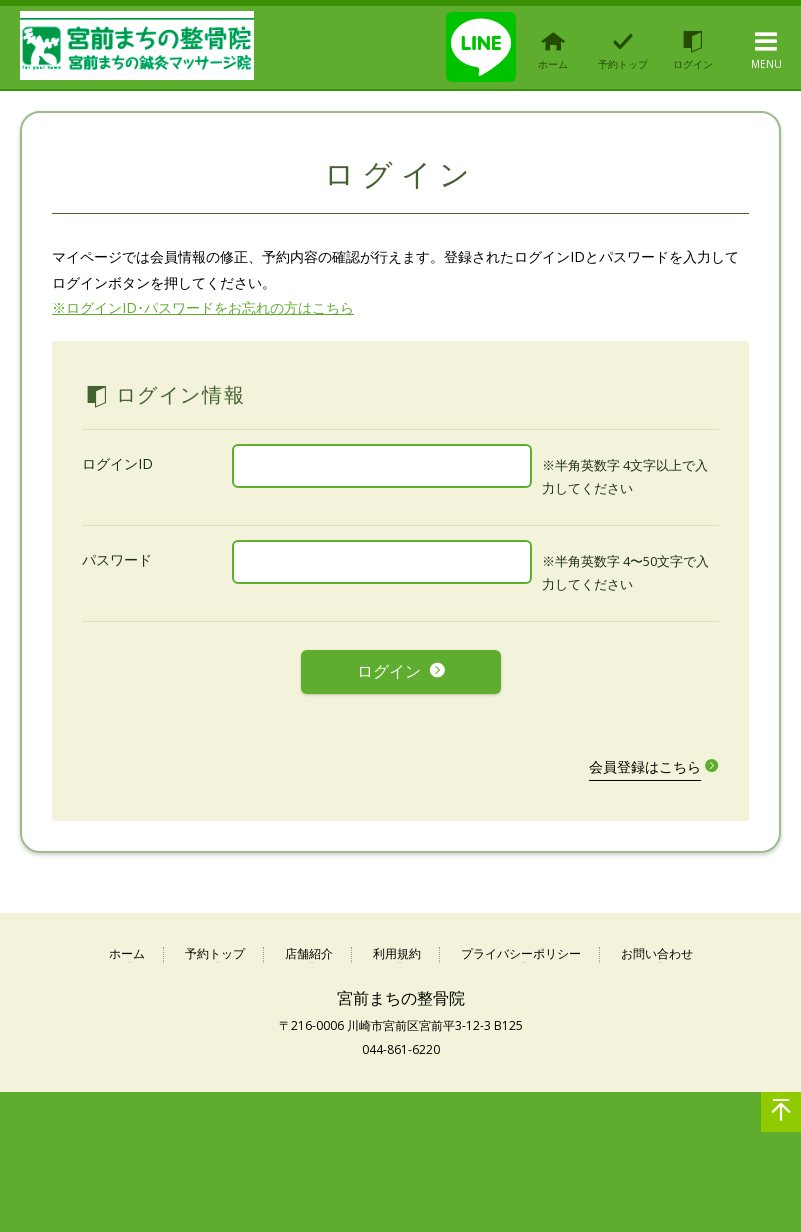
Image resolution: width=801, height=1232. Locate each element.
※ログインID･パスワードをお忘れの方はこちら (203, 307)
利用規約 (397, 953)
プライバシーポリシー (521, 953)
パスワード (117, 559)
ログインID (117, 463)
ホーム (127, 953)
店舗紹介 (309, 953)
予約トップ (215, 953)
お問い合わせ (657, 953)
